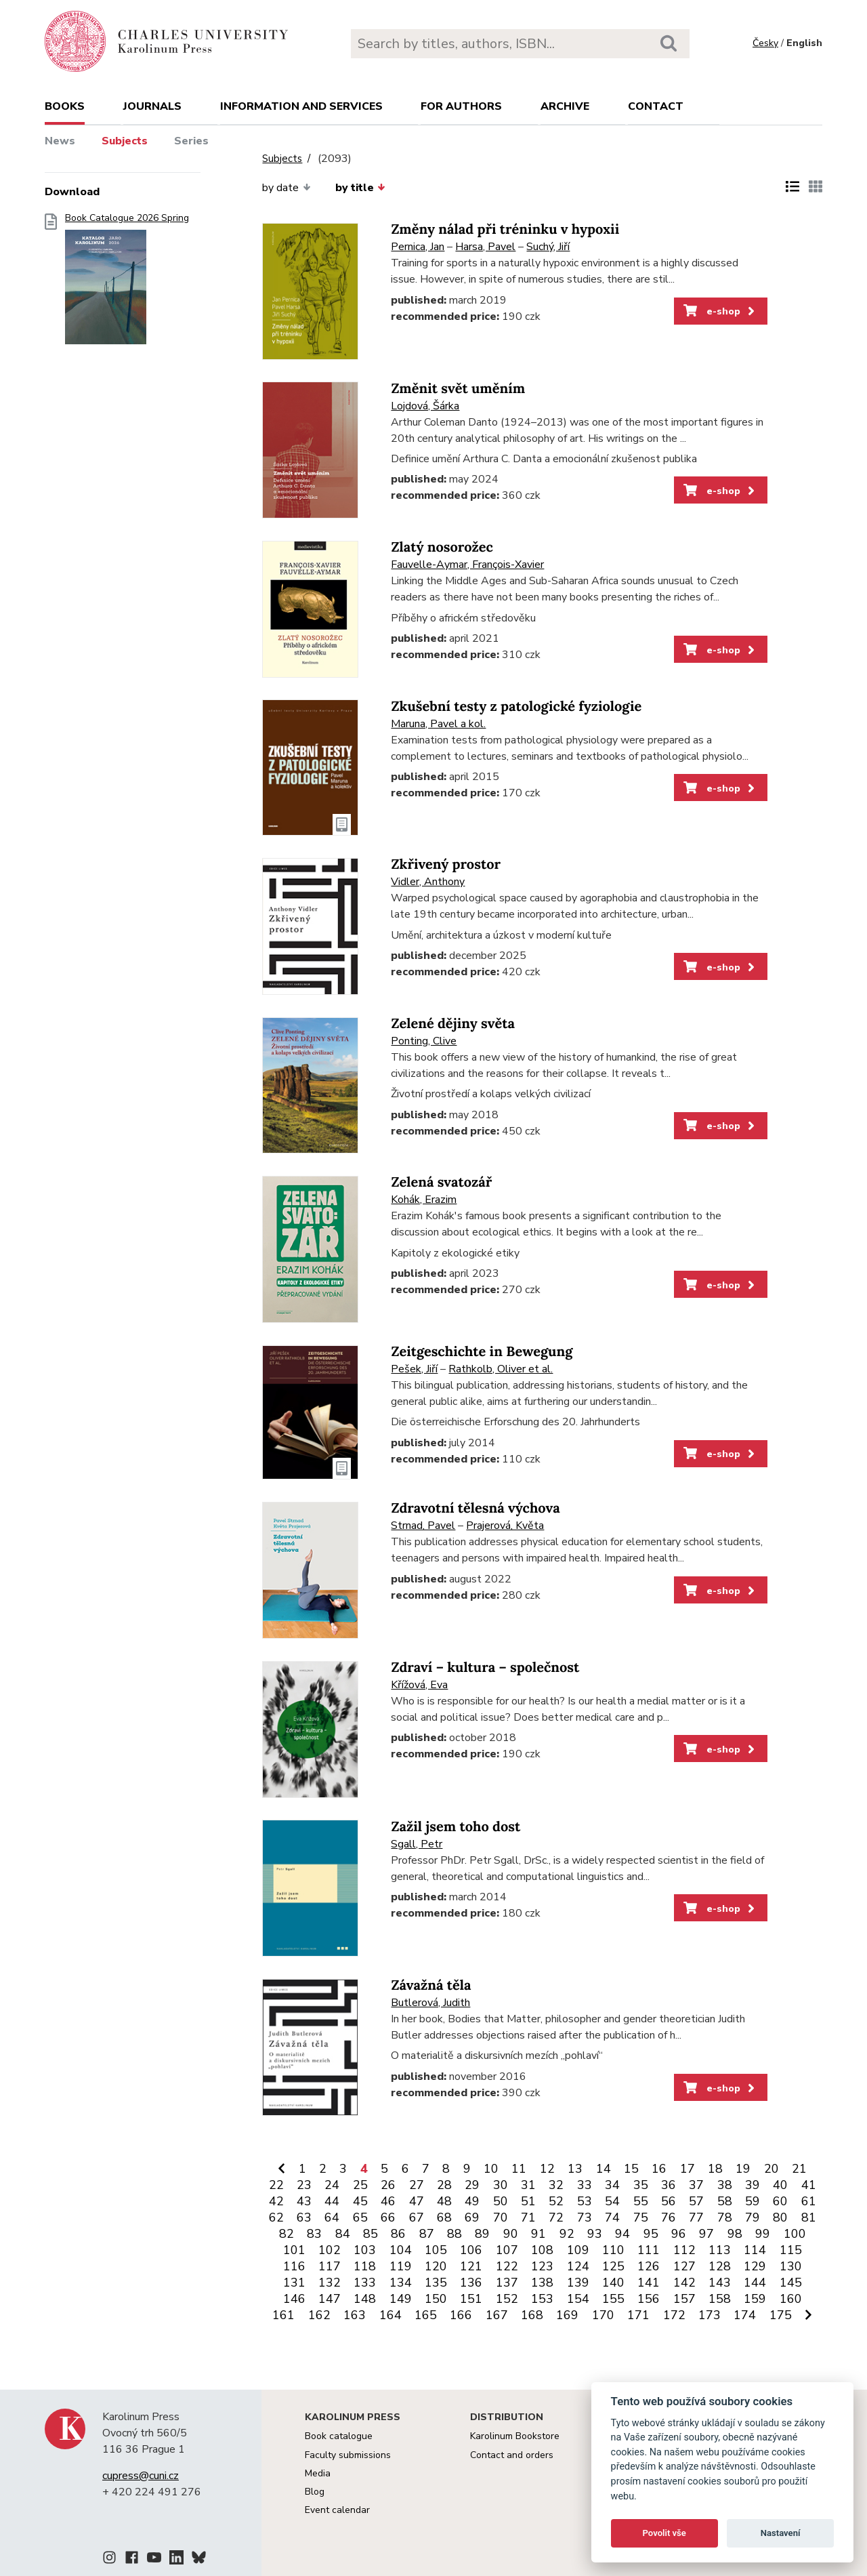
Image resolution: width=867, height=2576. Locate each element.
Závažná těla (431, 1985)
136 (471, 2282)
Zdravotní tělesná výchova (475, 1508)
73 (584, 2217)
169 (567, 2315)
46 (388, 2201)
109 (578, 2250)
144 (755, 2282)
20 (771, 2169)
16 (659, 2169)
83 (314, 2234)
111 (648, 2250)
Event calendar (337, 2509)
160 (791, 2299)
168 (532, 2315)
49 (472, 2201)
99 (762, 2234)
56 (668, 2201)
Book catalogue (339, 2436)
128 (720, 2266)
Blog (314, 2491)
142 (684, 2282)
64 (331, 2217)
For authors (461, 106)
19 (743, 2169)
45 (360, 2201)
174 (745, 2315)
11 (518, 2169)
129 (755, 2266)
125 (613, 2266)
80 (780, 2217)
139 (578, 2282)
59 (752, 2201)
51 (528, 2201)
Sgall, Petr (416, 1844)
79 (752, 2217)
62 (276, 2217)
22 (276, 2185)
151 (471, 2299)
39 (752, 2185)
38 (724, 2185)
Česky (765, 43)
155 (613, 2299)
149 (400, 2299)
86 (398, 2234)
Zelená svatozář (441, 1182)
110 (613, 2250)
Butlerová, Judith (430, 2002)
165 (426, 2315)
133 (365, 2282)
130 (791, 2266)
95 (650, 2234)
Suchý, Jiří (548, 246)
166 (461, 2315)
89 (482, 2234)
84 (342, 2234)
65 (360, 2217)
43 (304, 2201)
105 (436, 2250)
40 (780, 2185)
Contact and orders (511, 2455)
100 (795, 2234)
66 (388, 2217)
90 (510, 2234)
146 (294, 2299)
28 (444, 2185)
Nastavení (781, 2533)
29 (472, 2185)
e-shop (720, 311)
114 (755, 2250)
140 (613, 2282)
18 (715, 2169)
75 (640, 2217)
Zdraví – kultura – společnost (485, 1667)
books (65, 106)
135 (436, 2282)
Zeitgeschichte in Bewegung (481, 1351)
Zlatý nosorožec (442, 547)
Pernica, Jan (417, 246)
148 (365, 2299)
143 (720, 2282)
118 (365, 2266)
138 (542, 2282)
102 (329, 2250)
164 (390, 2315)
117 (329, 2266)
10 (491, 2169)
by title (360, 187)
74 (612, 2217)
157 (684, 2299)
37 (696, 2185)
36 (668, 2185)
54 (612, 2201)
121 (471, 2266)
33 (584, 2185)
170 (603, 2315)
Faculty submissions (348, 2455)
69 (472, 2217)
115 (791, 2250)
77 (696, 2217)
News (60, 141)
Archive (565, 106)
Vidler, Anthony (428, 881)
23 (304, 2185)
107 (507, 2250)
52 (556, 2201)
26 (388, 2185)
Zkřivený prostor (446, 864)
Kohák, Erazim (424, 1199)
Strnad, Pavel (423, 1525)
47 (416, 2201)
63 (304, 2217)
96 (678, 2234)
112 (684, 2250)
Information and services (301, 106)
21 (799, 2169)
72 (556, 2217)
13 (575, 2169)
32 (556, 2185)
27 (416, 2185)
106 (471, 2250)
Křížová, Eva (419, 1684)
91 (538, 2234)
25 (360, 2185)
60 (780, 2201)
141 (648, 2282)
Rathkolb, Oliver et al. (500, 1369)
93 (594, 2234)
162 (319, 2315)
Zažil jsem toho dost (455, 1826)
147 (329, 2299)
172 (674, 2315)
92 (566, 2234)
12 (547, 2169)
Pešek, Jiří (414, 1369)
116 (294, 2266)
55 (640, 2201)
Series (191, 141)
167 (497, 2315)
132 (329, 2282)
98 (734, 2234)
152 (507, 2299)
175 (780, 2315)
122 (507, 2266)
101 (294, 2250)
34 (612, 2185)
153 (542, 2299)
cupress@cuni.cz (140, 2475)
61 (808, 2201)
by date (286, 187)
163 (354, 2315)
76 (668, 2217)
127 (684, 2266)
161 (283, 2315)
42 (276, 2201)
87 (426, 2234)
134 (400, 2282)
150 (436, 2299)
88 (454, 2234)
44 (331, 2201)
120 (436, 2266)
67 (416, 2217)
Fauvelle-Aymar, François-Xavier (467, 564)
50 (500, 2201)
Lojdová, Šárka (425, 405)
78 (724, 2217)
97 (706, 2234)
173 (709, 2315)
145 (791, 2282)
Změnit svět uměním (458, 388)
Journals (152, 106)
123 (542, 2266)
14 (603, 2169)
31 (528, 2185)
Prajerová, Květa (505, 1525)
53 (584, 2201)
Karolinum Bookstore (514, 2436)
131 (294, 2282)
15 (631, 2169)
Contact (655, 106)
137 (507, 2282)
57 (696, 2201)
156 (648, 2299)
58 (724, 2201)
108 (542, 2250)
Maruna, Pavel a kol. (438, 723)
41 (808, 2185)
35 (640, 2185)
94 (622, 2234)
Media (318, 2473)
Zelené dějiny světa (452, 1023)
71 (528, 2217)
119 (400, 2266)
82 (286, 2234)
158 (720, 2299)
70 (500, 2217)
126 (648, 2266)
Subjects (125, 141)
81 (808, 2217)
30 (500, 2185)
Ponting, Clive (424, 1041)
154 (578, 2299)
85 (370, 2234)
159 (755, 2299)
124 (578, 2266)
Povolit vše (664, 2533)
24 (331, 2185)
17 (687, 2169)
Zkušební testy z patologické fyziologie (516, 706)
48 (444, 2201)
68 (444, 2217)
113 (720, 2250)
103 (365, 2250)
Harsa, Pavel (485, 246)
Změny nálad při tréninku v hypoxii (505, 229)
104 (400, 2250)
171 (638, 2315)
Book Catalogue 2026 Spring (127, 283)
